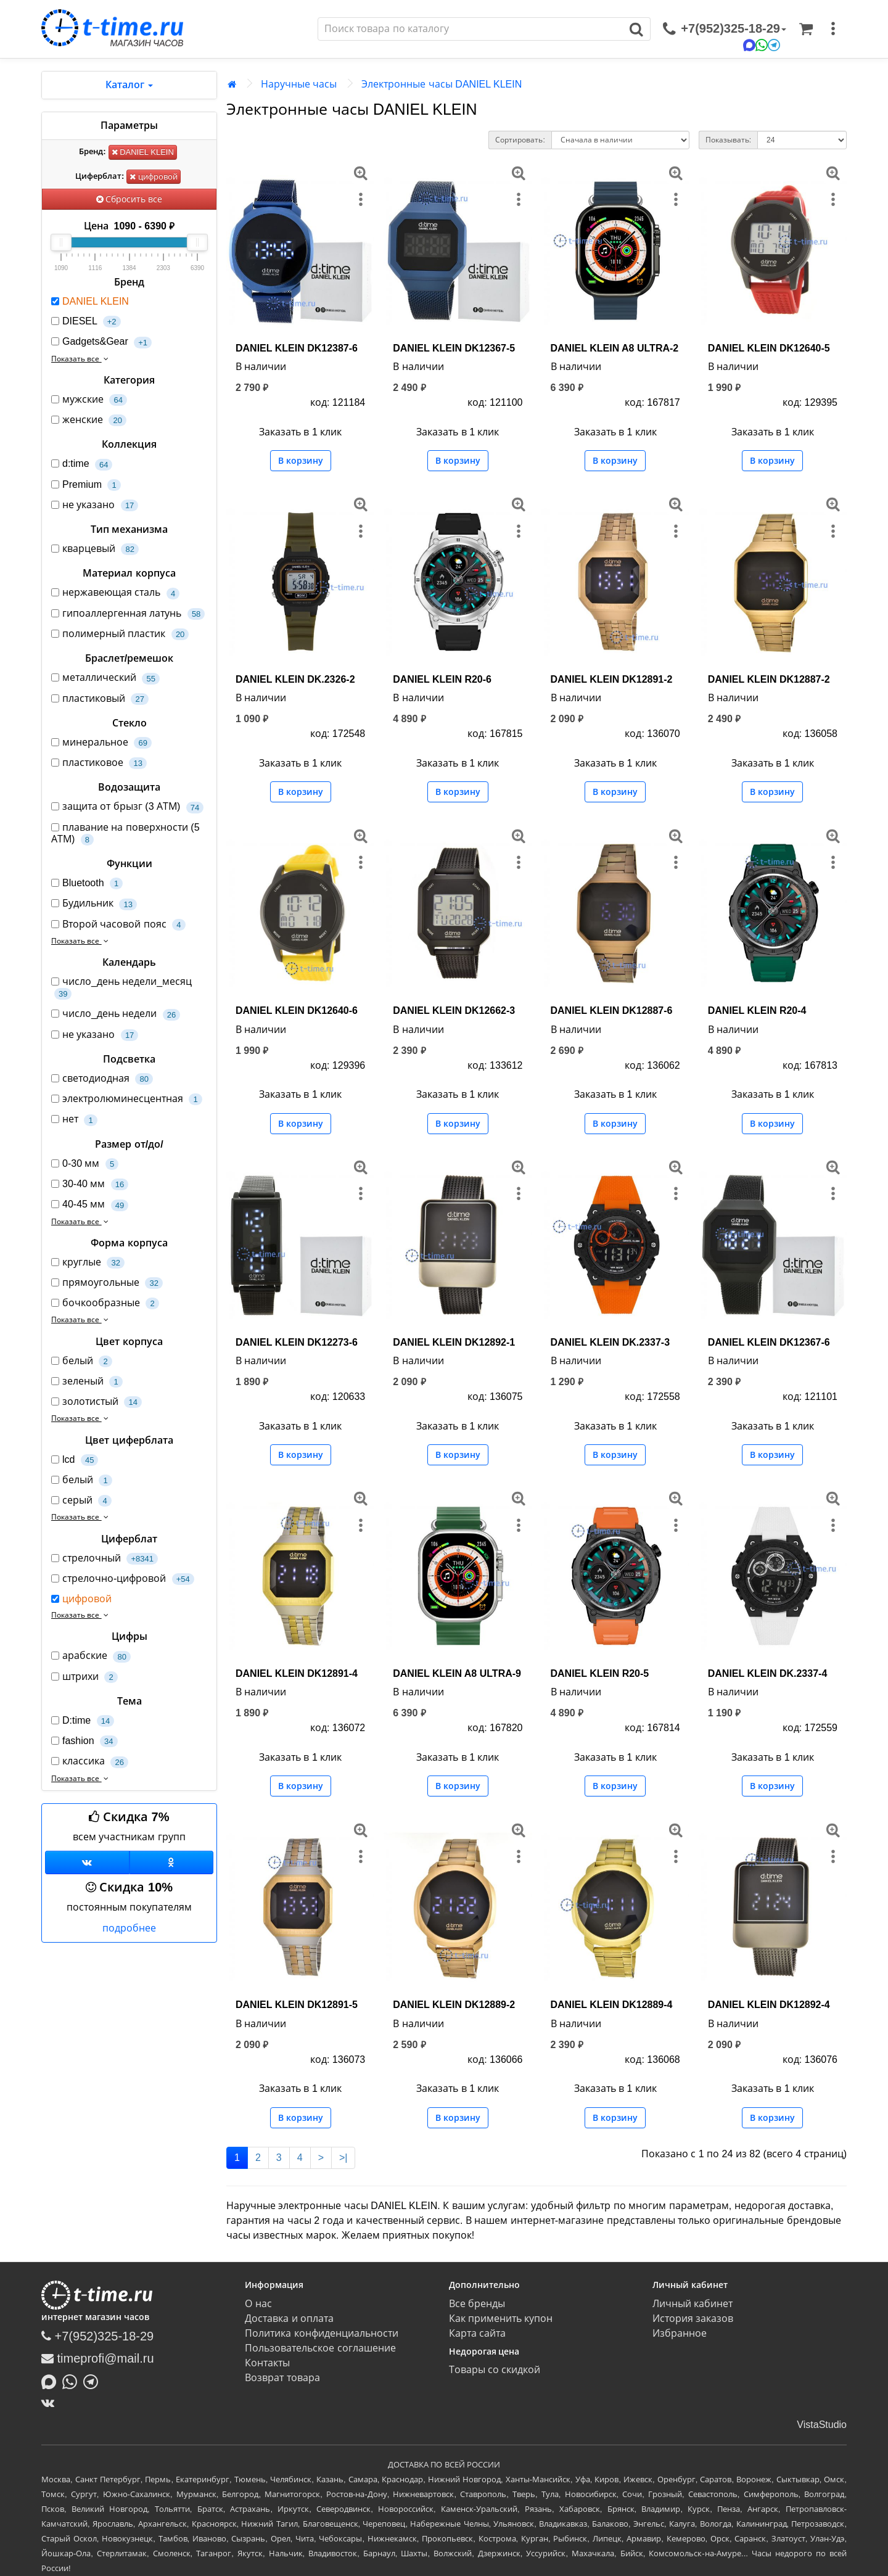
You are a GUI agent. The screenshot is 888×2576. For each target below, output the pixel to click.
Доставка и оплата (289, 2318)
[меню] (833, 29)
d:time (81, 464)
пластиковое (99, 763)
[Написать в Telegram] (93, 2380)
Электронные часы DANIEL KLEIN (441, 84)
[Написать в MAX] (51, 2380)
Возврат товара (282, 2377)
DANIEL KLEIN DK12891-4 (297, 1673)
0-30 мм (84, 1164)
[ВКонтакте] (50, 2402)
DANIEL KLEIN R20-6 (442, 679)
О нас (258, 2303)
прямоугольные (107, 1283)
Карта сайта (477, 2333)
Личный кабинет (692, 2303)
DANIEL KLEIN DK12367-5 (454, 348)
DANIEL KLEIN (143, 152)
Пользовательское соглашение (320, 2348)
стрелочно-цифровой (122, 1579)
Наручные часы (299, 84)
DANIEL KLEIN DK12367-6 (769, 1342)
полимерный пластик (120, 634)
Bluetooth (87, 883)
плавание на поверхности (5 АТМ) (125, 834)
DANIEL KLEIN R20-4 (757, 1010)
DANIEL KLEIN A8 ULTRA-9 (457, 1673)
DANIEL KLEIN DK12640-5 (769, 348)
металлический (105, 678)
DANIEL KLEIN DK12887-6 (612, 1010)
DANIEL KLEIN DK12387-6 (297, 348)
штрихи (84, 1677)
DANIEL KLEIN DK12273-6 (297, 1342)
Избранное (679, 2333)
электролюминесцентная (126, 1099)
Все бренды (477, 2303)
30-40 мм (89, 1184)
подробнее (129, 1928)
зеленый (87, 1382)
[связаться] (724, 29)
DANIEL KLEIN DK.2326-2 (295, 679)
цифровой (154, 176)
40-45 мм (89, 1205)
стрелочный (104, 1559)
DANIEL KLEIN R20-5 (600, 1673)
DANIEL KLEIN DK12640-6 (297, 1010)
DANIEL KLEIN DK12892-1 (454, 1342)
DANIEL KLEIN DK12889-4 (612, 2004)
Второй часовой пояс (118, 925)
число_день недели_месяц (121, 988)
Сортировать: (520, 140)
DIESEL (86, 321)
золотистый (96, 1402)
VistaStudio (822, 2424)
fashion (84, 1741)
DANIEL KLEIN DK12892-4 (769, 2004)
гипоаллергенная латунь (128, 614)
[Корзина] (806, 29)
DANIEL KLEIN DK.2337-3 (610, 1342)
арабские (91, 1656)
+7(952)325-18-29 (97, 2336)
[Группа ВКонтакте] (87, 1862)
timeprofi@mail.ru (97, 2358)
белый (81, 1361)
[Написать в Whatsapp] (72, 2380)
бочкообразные (105, 1303)
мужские (89, 400)
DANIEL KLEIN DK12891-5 (297, 2004)
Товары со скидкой (495, 2369)
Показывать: (728, 140)
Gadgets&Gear (101, 342)
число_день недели (115, 1014)
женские (88, 420)
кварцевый (95, 549)
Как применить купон (501, 2318)
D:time (82, 1721)
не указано (94, 505)
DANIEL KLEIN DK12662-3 (454, 1010)
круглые (88, 1263)
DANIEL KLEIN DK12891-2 (612, 679)
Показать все (81, 359)
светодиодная (102, 1079)
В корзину (300, 461)
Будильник (94, 904)
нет (74, 1119)
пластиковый (100, 699)
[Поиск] (470, 29)
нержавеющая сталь (115, 593)
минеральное (101, 743)
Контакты (267, 2363)
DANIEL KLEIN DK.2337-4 (768, 1673)
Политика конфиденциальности (321, 2333)
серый (81, 1501)
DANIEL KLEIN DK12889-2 (454, 2004)
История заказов (692, 2318)
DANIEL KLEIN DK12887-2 (769, 679)
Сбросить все (129, 199)
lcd (74, 1460)
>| (343, 2157)
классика (89, 1761)
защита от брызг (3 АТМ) (127, 807)
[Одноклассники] (172, 1862)
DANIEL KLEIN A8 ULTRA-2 (615, 348)
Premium (86, 485)
